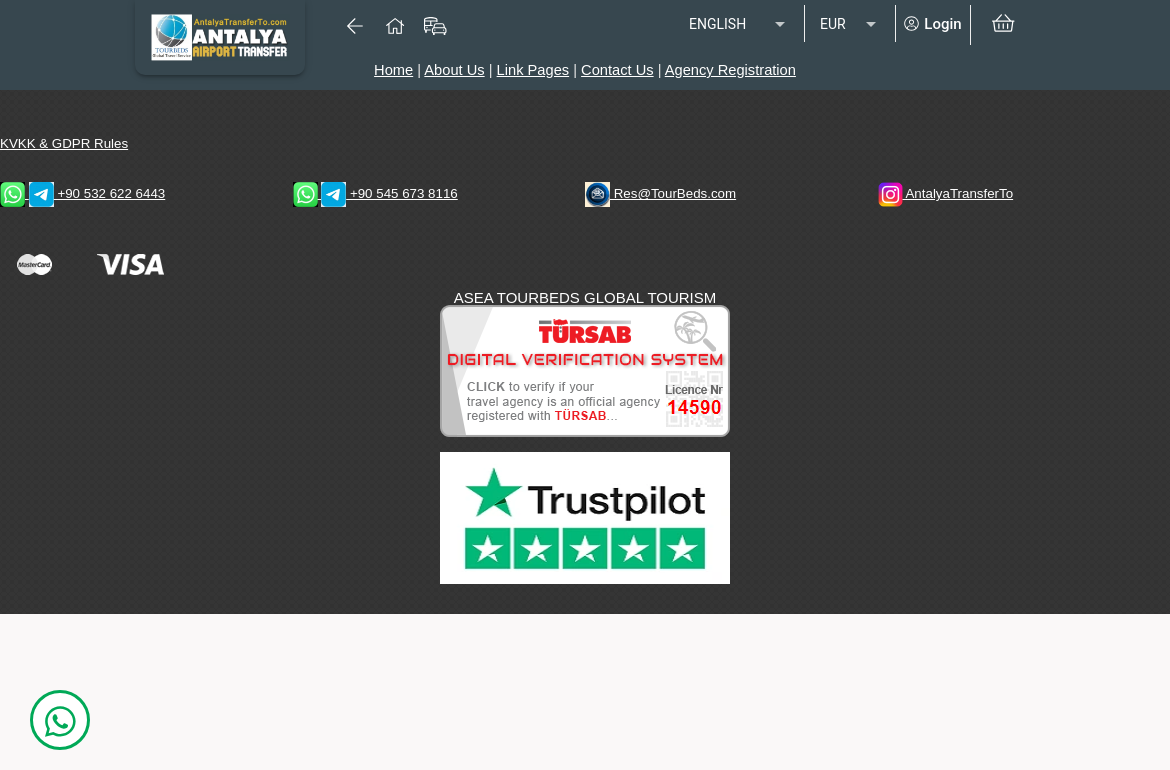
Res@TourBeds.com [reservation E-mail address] (660, 193)
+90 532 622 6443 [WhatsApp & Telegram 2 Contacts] (82, 193)
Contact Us (617, 70)
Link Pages (533, 70)
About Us (454, 70)
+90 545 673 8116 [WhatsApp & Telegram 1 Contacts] (375, 193)
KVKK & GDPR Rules (64, 143)
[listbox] (739, 25)
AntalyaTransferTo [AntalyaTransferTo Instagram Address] (946, 193)
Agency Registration (730, 70)
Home (393, 70)
